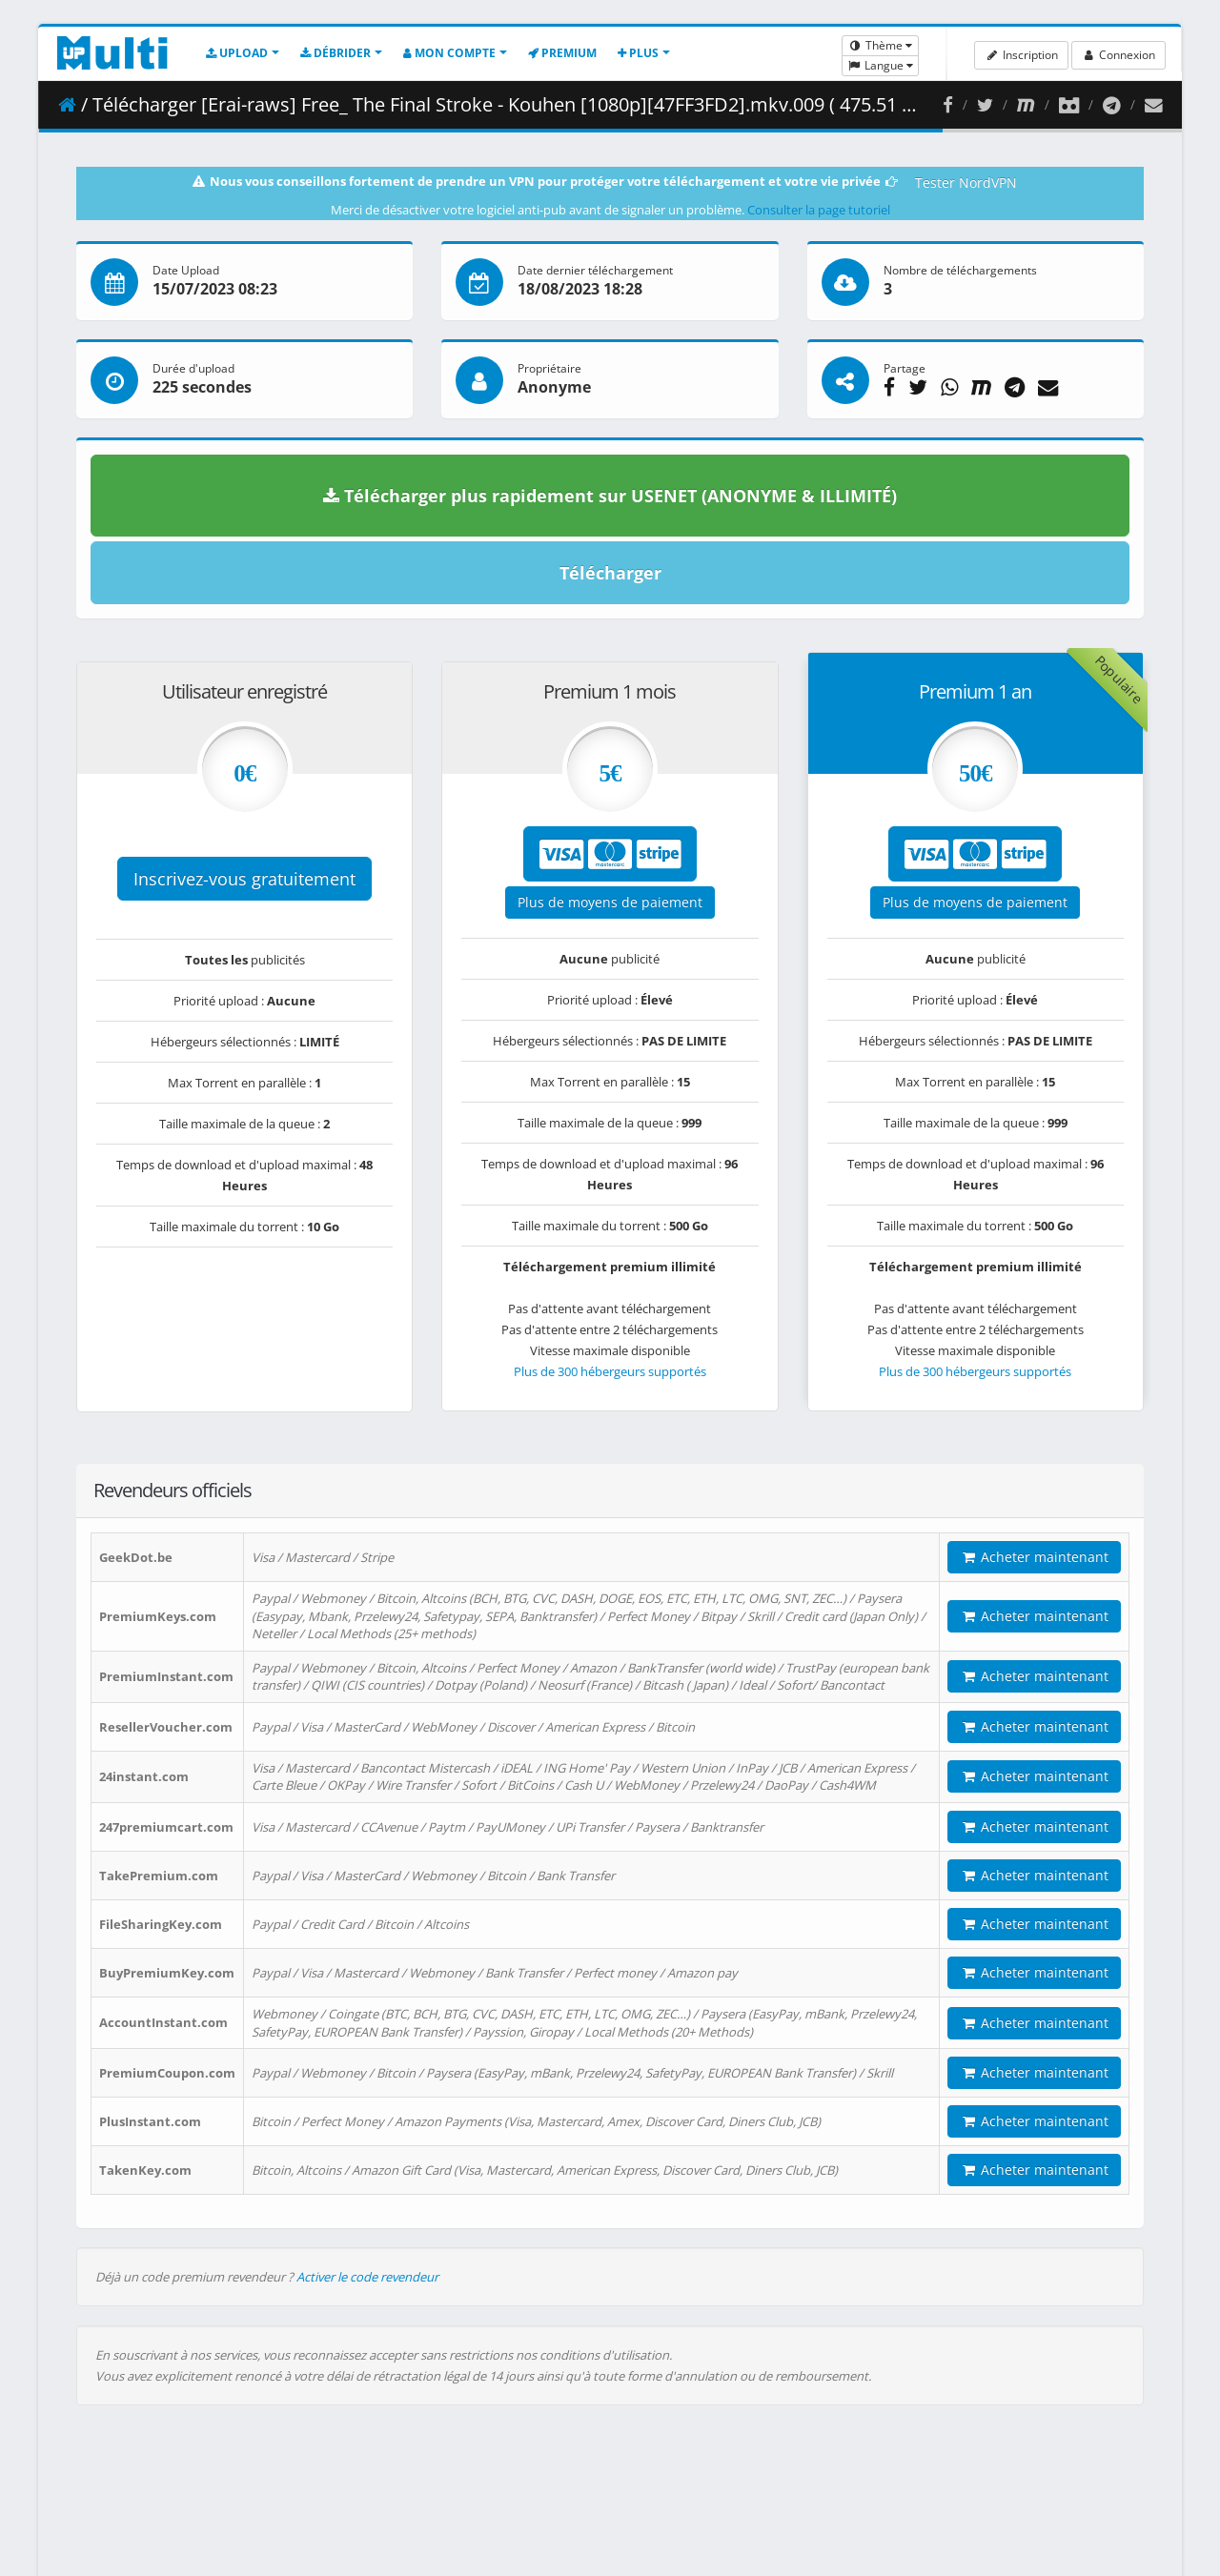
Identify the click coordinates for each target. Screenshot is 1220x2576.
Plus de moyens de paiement (610, 902)
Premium (562, 53)
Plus (638, 53)
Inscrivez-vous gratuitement (244, 878)
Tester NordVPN (966, 182)
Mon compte (449, 53)
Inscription (1021, 55)
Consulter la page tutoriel (818, 209)
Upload (237, 53)
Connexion (1118, 55)
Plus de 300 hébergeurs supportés (610, 1371)
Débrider (335, 53)
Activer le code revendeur (367, 2276)
